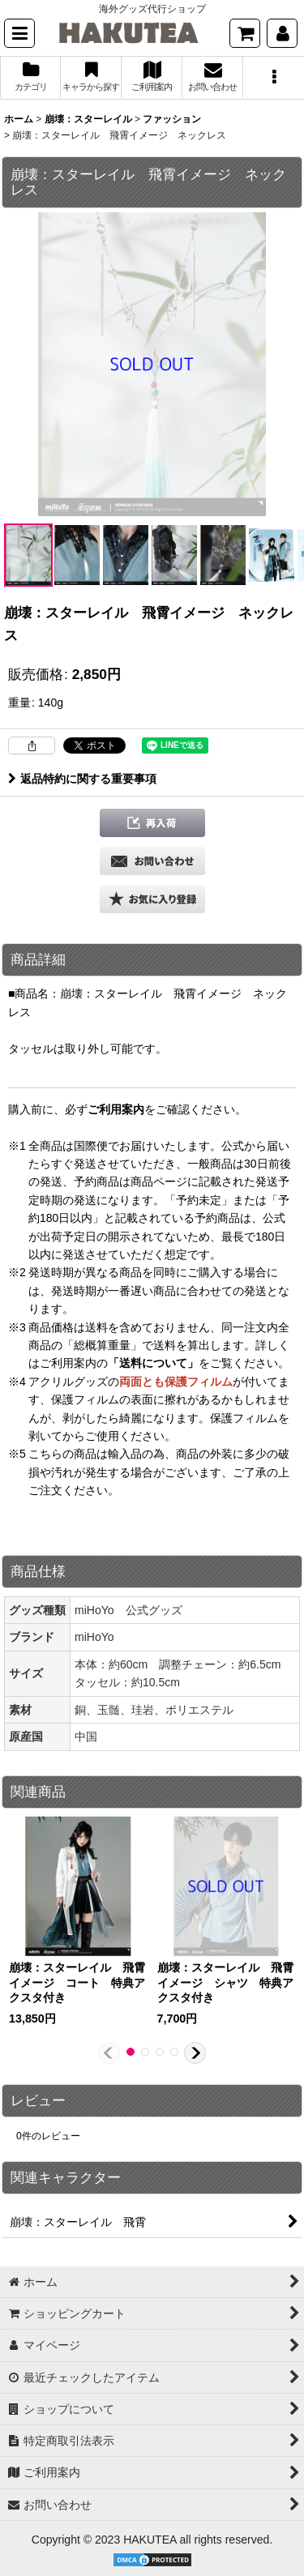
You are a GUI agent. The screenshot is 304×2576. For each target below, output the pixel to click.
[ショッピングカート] (244, 33)
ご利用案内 (116, 1109)
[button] (19, 33)
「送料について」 (153, 1362)
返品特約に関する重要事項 (82, 778)
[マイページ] (282, 33)
